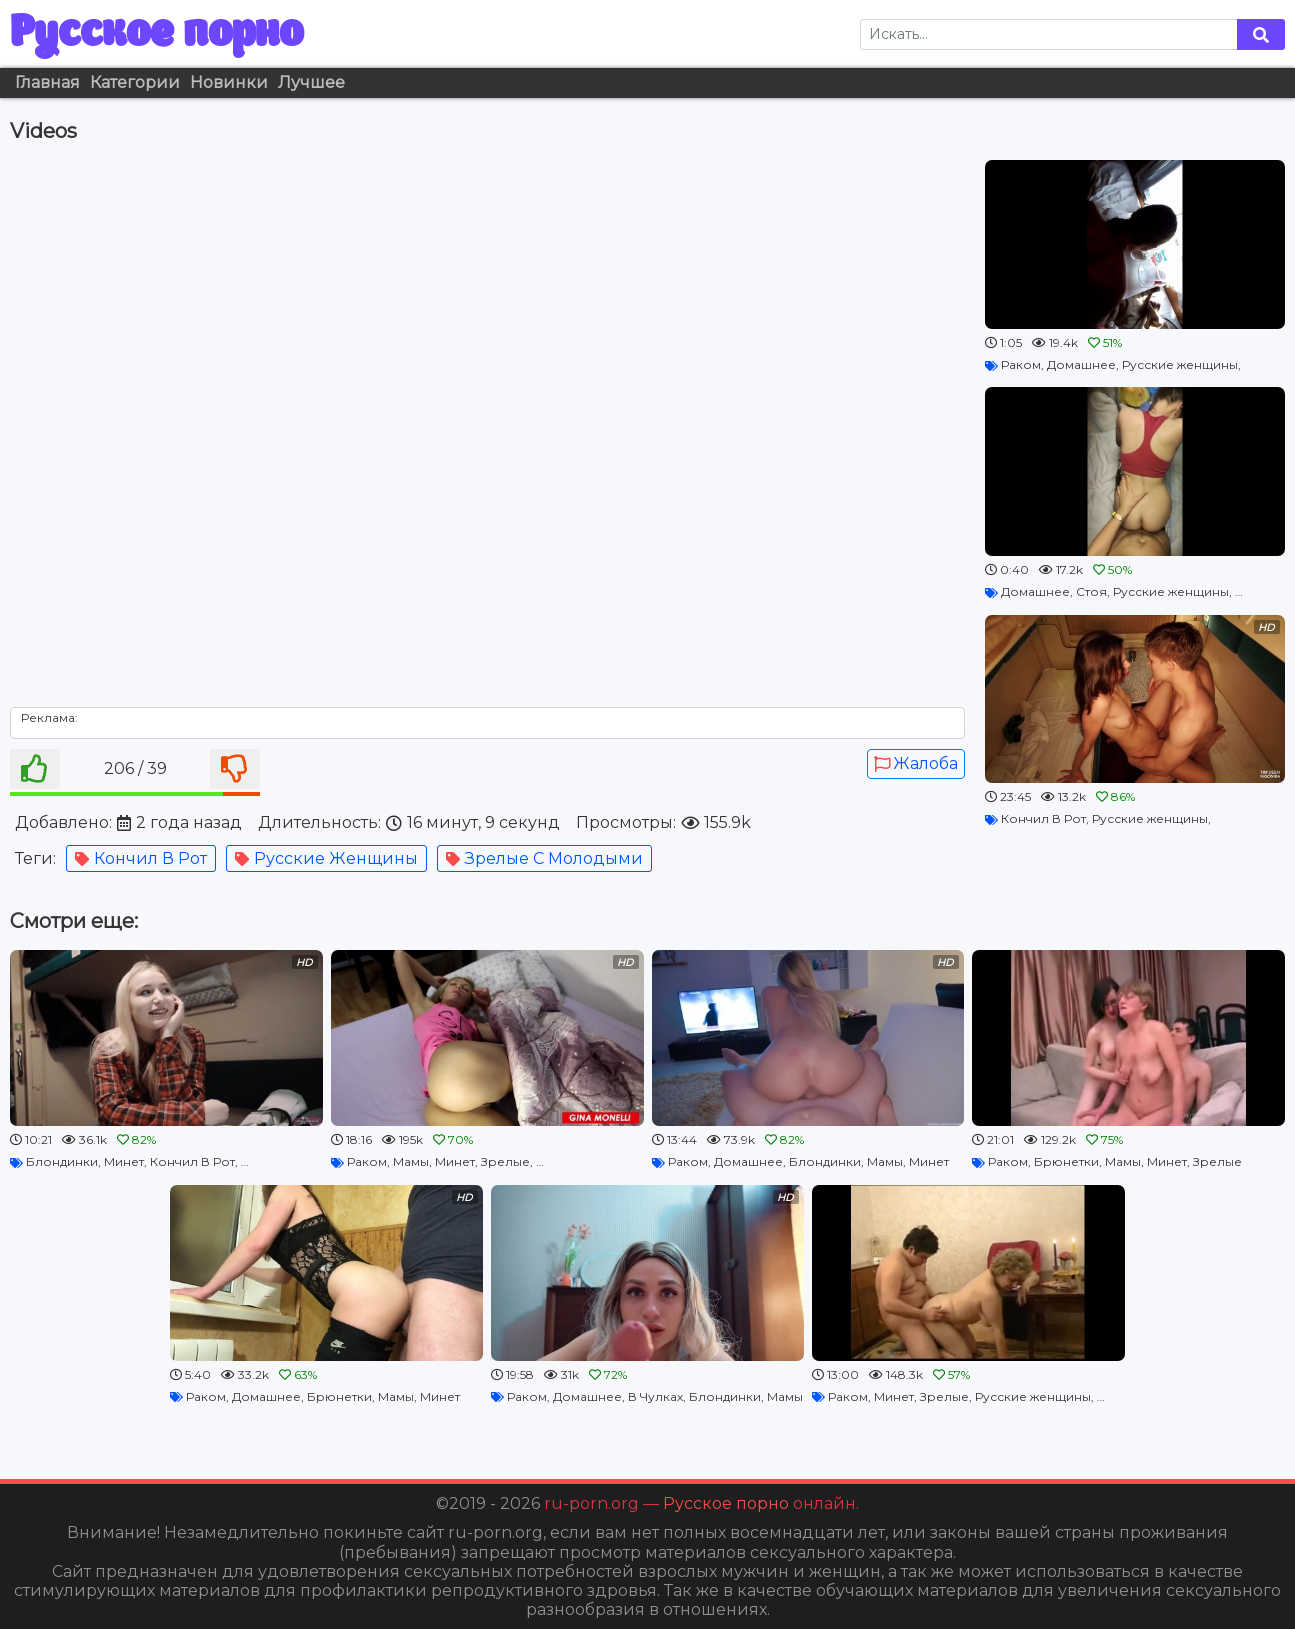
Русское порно (156, 34)
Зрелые (505, 1161)
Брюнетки (1066, 1161)
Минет (124, 1161)
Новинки (229, 82)
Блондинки (62, 1161)
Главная (47, 82)
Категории (135, 82)
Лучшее (311, 82)
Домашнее (1081, 364)
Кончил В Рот (141, 858)
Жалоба (916, 763)
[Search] (1049, 34)
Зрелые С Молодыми (544, 858)
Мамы (411, 1161)
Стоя (1091, 591)
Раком (1021, 364)
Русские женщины (326, 858)
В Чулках (655, 1396)
